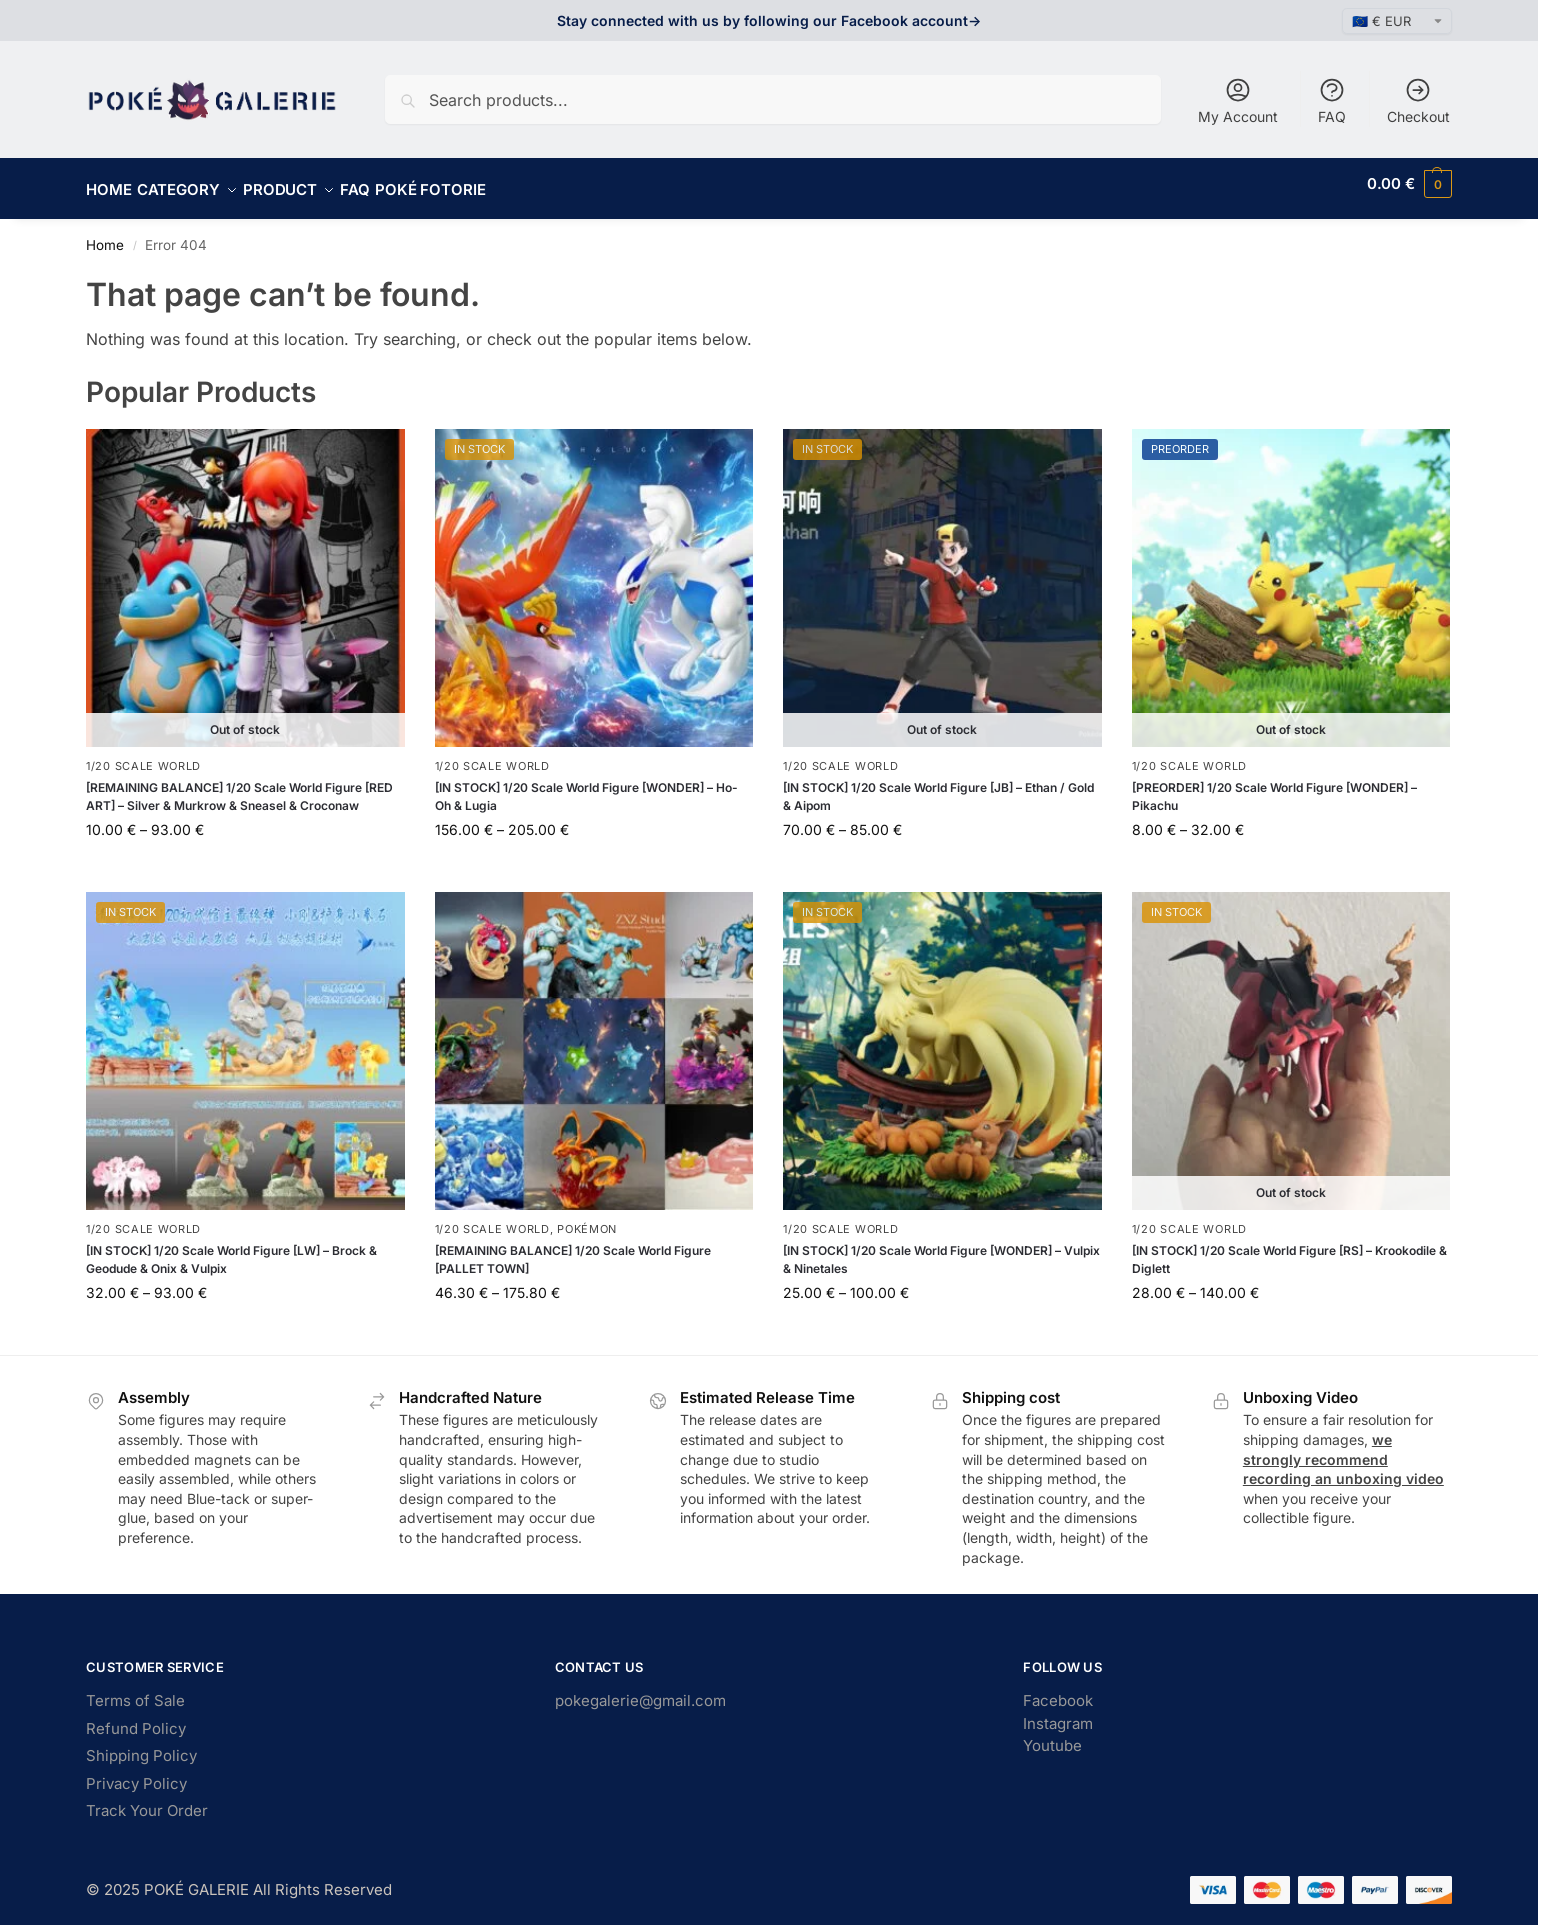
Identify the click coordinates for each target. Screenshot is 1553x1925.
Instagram (1058, 1712)
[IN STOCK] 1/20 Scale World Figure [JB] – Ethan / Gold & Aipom (938, 785)
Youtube (1052, 1734)
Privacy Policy (136, 1772)
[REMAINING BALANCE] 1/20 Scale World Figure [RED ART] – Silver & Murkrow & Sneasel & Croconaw (239, 785)
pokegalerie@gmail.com (640, 1689)
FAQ (1332, 100)
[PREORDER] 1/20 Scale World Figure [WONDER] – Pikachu (1274, 785)
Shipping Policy (141, 1744)
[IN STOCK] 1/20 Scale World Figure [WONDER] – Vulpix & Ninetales (941, 1248)
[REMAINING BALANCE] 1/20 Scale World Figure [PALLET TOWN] (573, 1248)
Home (105, 234)
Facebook (1058, 1689)
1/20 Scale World (143, 755)
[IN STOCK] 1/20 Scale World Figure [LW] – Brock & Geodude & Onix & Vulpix (231, 1248)
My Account (1238, 100)
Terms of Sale (135, 1689)
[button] (1409, 183)
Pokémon (587, 1218)
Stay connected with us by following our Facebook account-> (769, 20)
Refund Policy (136, 1717)
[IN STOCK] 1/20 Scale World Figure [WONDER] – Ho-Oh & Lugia (586, 785)
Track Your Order (147, 1799)
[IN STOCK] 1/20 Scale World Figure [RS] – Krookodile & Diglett (1289, 1248)
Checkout (1418, 100)
